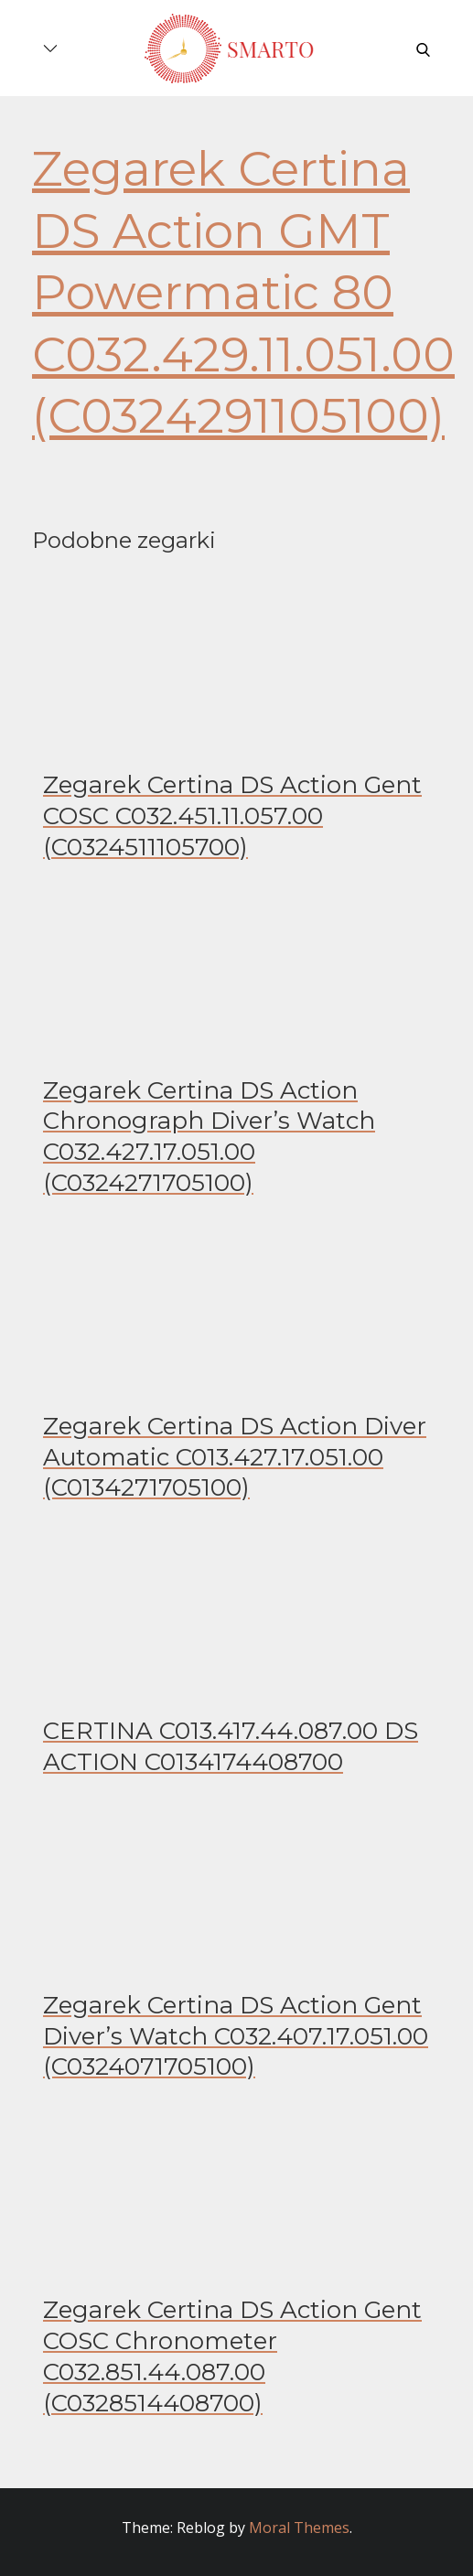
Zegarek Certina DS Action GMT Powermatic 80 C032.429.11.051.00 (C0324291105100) (243, 292)
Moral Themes (299, 2527)
